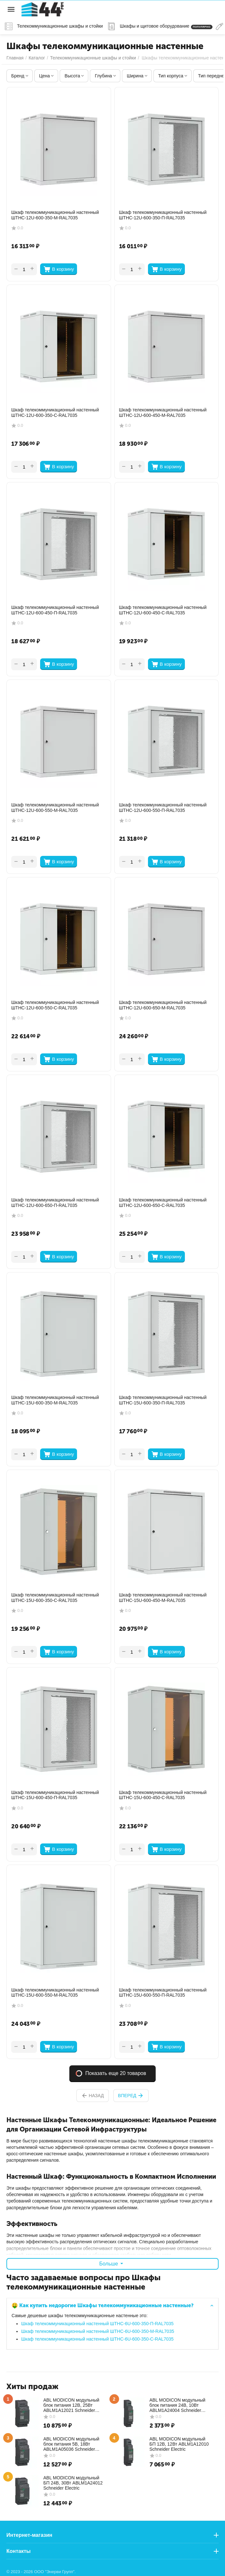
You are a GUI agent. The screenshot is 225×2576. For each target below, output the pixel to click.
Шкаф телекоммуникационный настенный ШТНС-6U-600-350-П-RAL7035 (97, 2323)
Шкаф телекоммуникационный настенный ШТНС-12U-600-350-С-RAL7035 (55, 412)
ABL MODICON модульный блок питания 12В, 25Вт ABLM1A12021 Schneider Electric (71, 2405)
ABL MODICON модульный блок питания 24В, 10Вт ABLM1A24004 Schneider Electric (177, 2405)
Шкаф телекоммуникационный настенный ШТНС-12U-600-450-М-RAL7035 (163, 412)
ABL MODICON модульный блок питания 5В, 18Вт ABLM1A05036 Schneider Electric (71, 2444)
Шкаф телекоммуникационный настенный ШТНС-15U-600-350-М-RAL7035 (55, 1400)
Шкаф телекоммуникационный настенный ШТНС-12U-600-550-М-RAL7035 (55, 807)
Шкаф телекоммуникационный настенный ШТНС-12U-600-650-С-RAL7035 (163, 1202)
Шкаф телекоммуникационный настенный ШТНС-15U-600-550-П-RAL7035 (163, 1992)
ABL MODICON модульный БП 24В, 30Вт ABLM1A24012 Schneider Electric (73, 2483)
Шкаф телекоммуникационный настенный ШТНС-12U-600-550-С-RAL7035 (55, 1005)
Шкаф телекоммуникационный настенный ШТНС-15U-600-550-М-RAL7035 (55, 1992)
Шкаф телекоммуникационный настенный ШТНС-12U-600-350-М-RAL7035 (55, 215)
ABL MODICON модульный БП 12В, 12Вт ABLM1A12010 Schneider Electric (179, 2444)
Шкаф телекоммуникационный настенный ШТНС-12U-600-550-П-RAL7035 (163, 807)
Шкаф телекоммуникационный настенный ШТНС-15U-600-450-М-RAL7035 (163, 1597)
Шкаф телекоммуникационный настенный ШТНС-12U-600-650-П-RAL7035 (55, 1202)
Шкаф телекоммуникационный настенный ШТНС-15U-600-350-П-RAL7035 (163, 1400)
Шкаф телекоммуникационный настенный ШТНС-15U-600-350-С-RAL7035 (55, 1597)
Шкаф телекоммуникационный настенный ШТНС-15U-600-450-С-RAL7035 (163, 1795)
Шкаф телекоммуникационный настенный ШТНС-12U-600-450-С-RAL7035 (163, 610)
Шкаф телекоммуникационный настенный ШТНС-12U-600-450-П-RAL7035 (55, 610)
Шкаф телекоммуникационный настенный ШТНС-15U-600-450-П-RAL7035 (55, 1795)
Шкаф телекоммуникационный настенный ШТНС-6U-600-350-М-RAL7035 (97, 2331)
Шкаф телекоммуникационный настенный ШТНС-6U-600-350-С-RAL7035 (97, 2339)
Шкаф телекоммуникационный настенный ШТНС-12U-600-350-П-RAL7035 (163, 215)
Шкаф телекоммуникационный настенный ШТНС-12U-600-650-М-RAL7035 (163, 1005)
